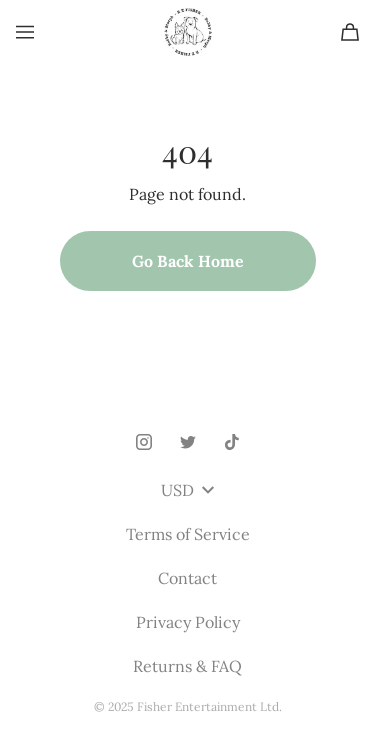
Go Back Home (188, 261)
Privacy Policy (188, 622)
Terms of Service (188, 534)
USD (187, 490)
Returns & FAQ (187, 666)
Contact (187, 578)
